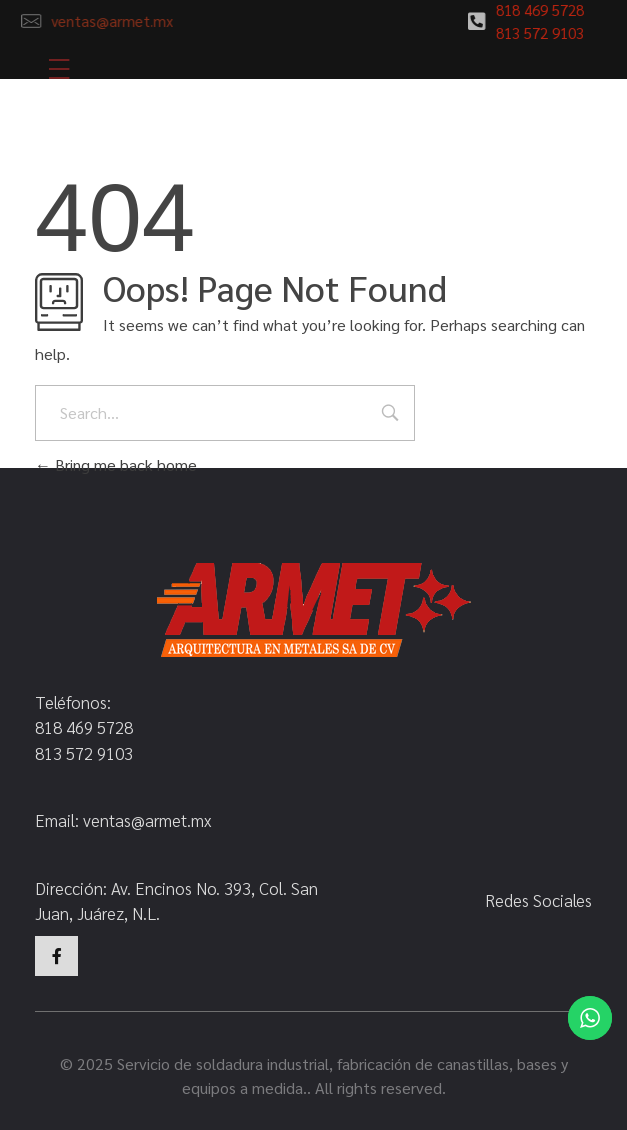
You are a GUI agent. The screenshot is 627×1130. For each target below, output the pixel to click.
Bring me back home (116, 464)
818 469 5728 (535, 9)
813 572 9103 (535, 32)
